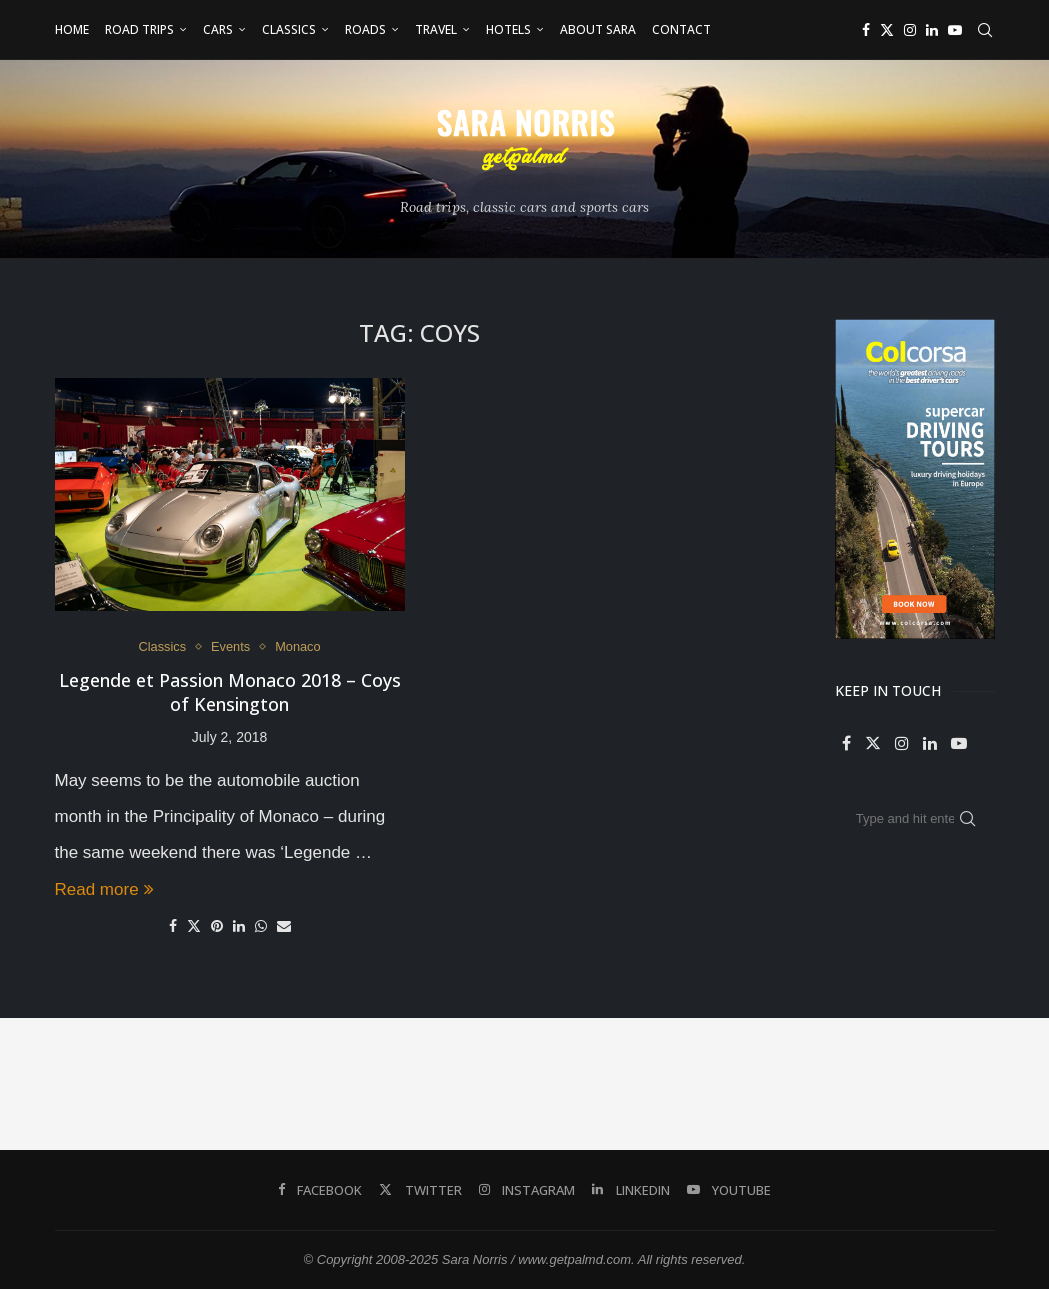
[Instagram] (910, 30)
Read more (104, 890)
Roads (365, 29)
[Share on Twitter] (194, 926)
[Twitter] (887, 30)
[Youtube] (955, 30)
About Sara (598, 29)
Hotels (508, 29)
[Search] (985, 30)
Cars (218, 29)
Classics (289, 29)
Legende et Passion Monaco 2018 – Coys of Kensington (230, 692)
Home (72, 29)
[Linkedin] (932, 30)
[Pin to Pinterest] (217, 927)
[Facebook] (866, 30)
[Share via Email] (284, 927)
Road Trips (139, 29)
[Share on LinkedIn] (239, 927)
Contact (681, 29)
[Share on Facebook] (173, 927)
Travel (436, 29)
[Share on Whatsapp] (261, 927)
